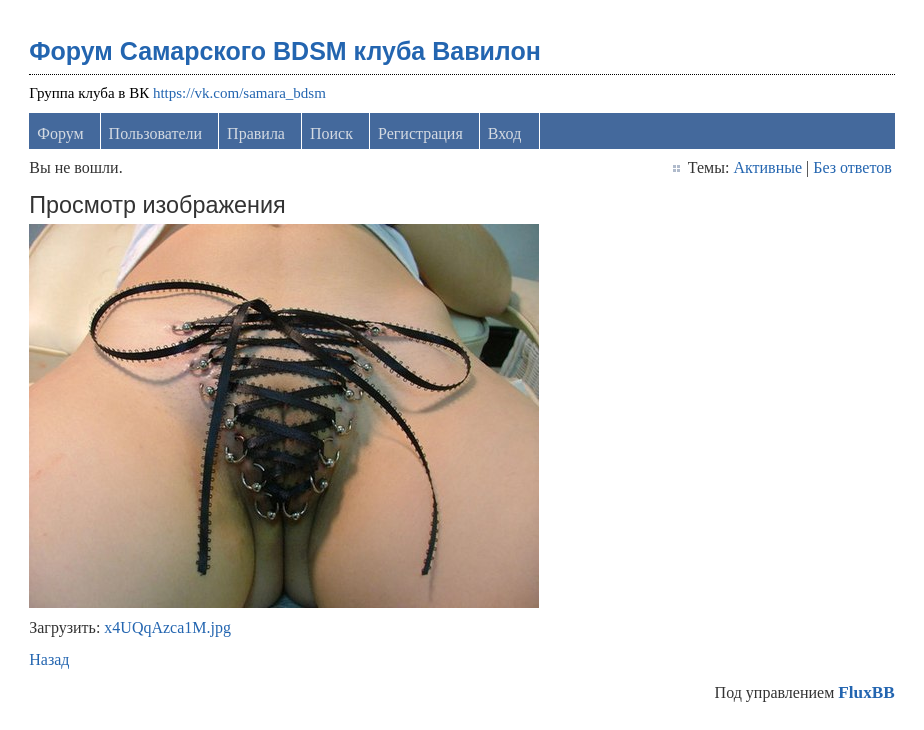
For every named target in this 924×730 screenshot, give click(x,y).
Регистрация (420, 133)
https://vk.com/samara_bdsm (239, 93)
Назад (49, 659)
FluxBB (866, 692)
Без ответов (852, 167)
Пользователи (156, 133)
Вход (505, 133)
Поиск (331, 133)
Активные (767, 167)
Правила (256, 133)
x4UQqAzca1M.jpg (167, 627)
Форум (60, 133)
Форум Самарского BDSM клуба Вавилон (285, 51)
